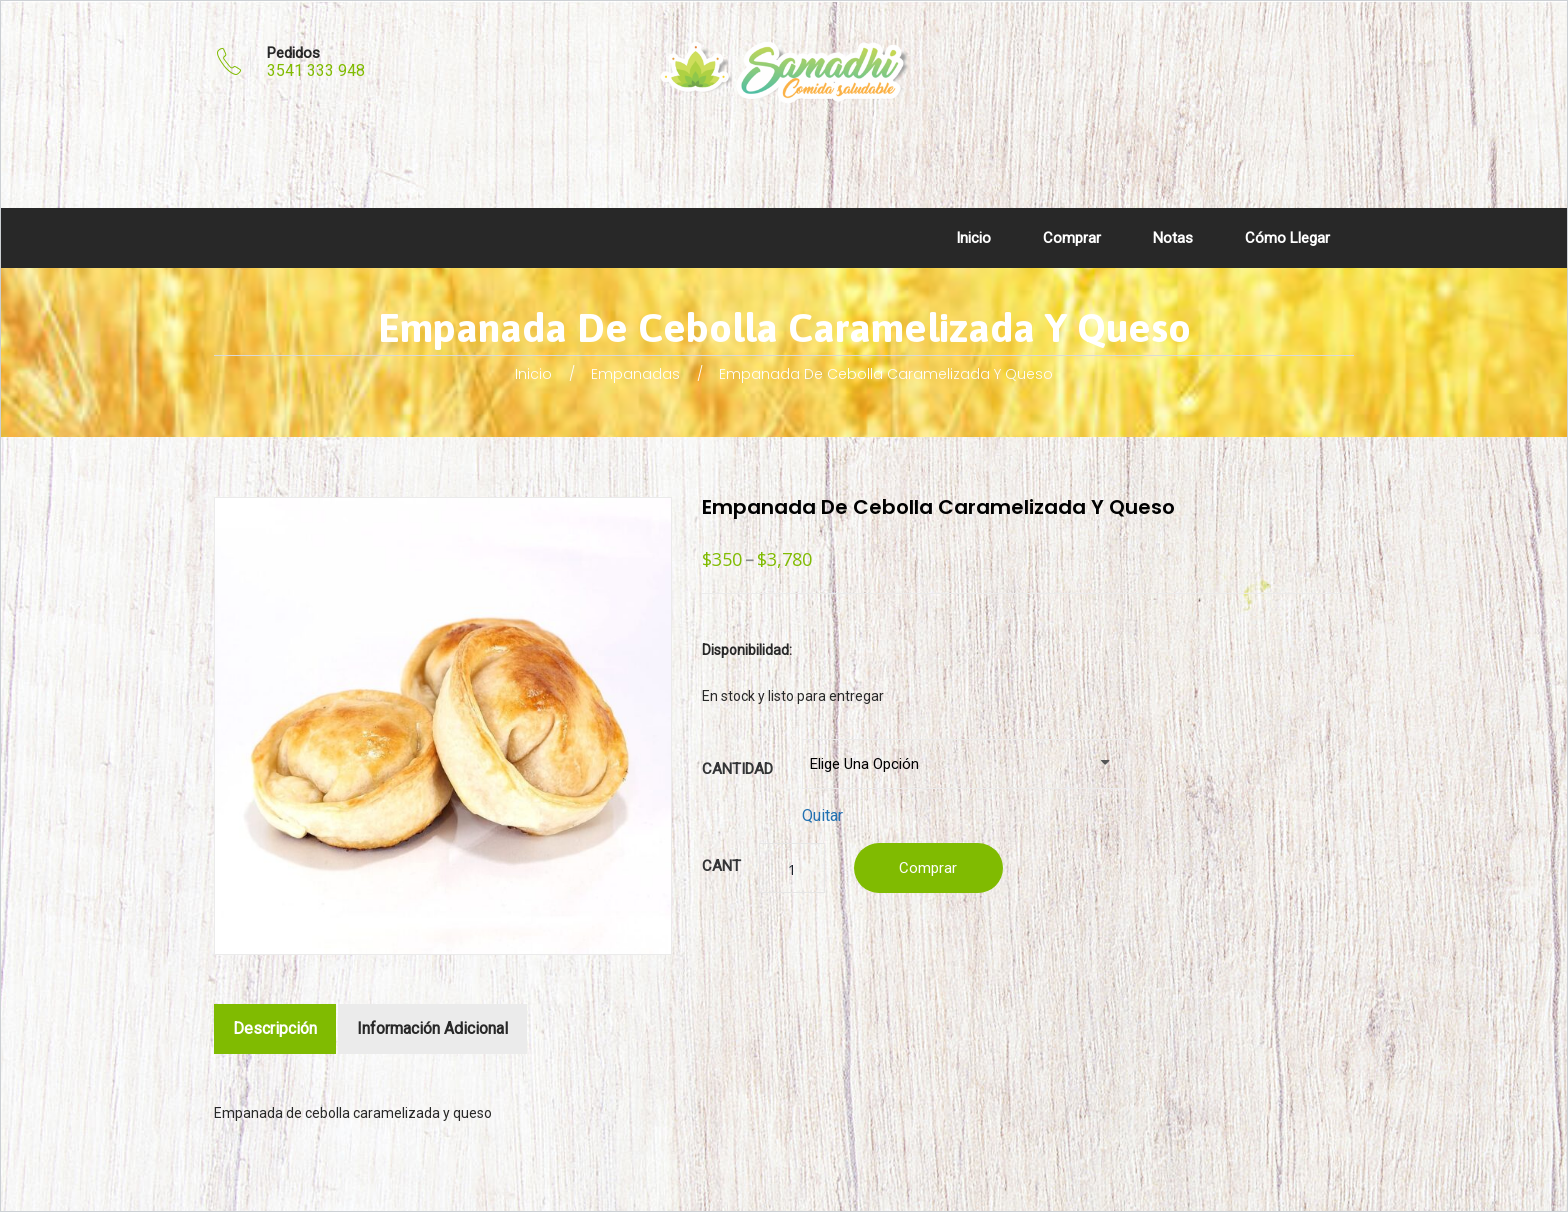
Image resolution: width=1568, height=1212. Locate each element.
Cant (721, 866)
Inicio (973, 238)
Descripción (275, 1028)
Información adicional (432, 1028)
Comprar (1072, 238)
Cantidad (737, 768)
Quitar (822, 815)
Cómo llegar (1287, 238)
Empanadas (635, 374)
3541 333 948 (316, 70)
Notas (1173, 238)
